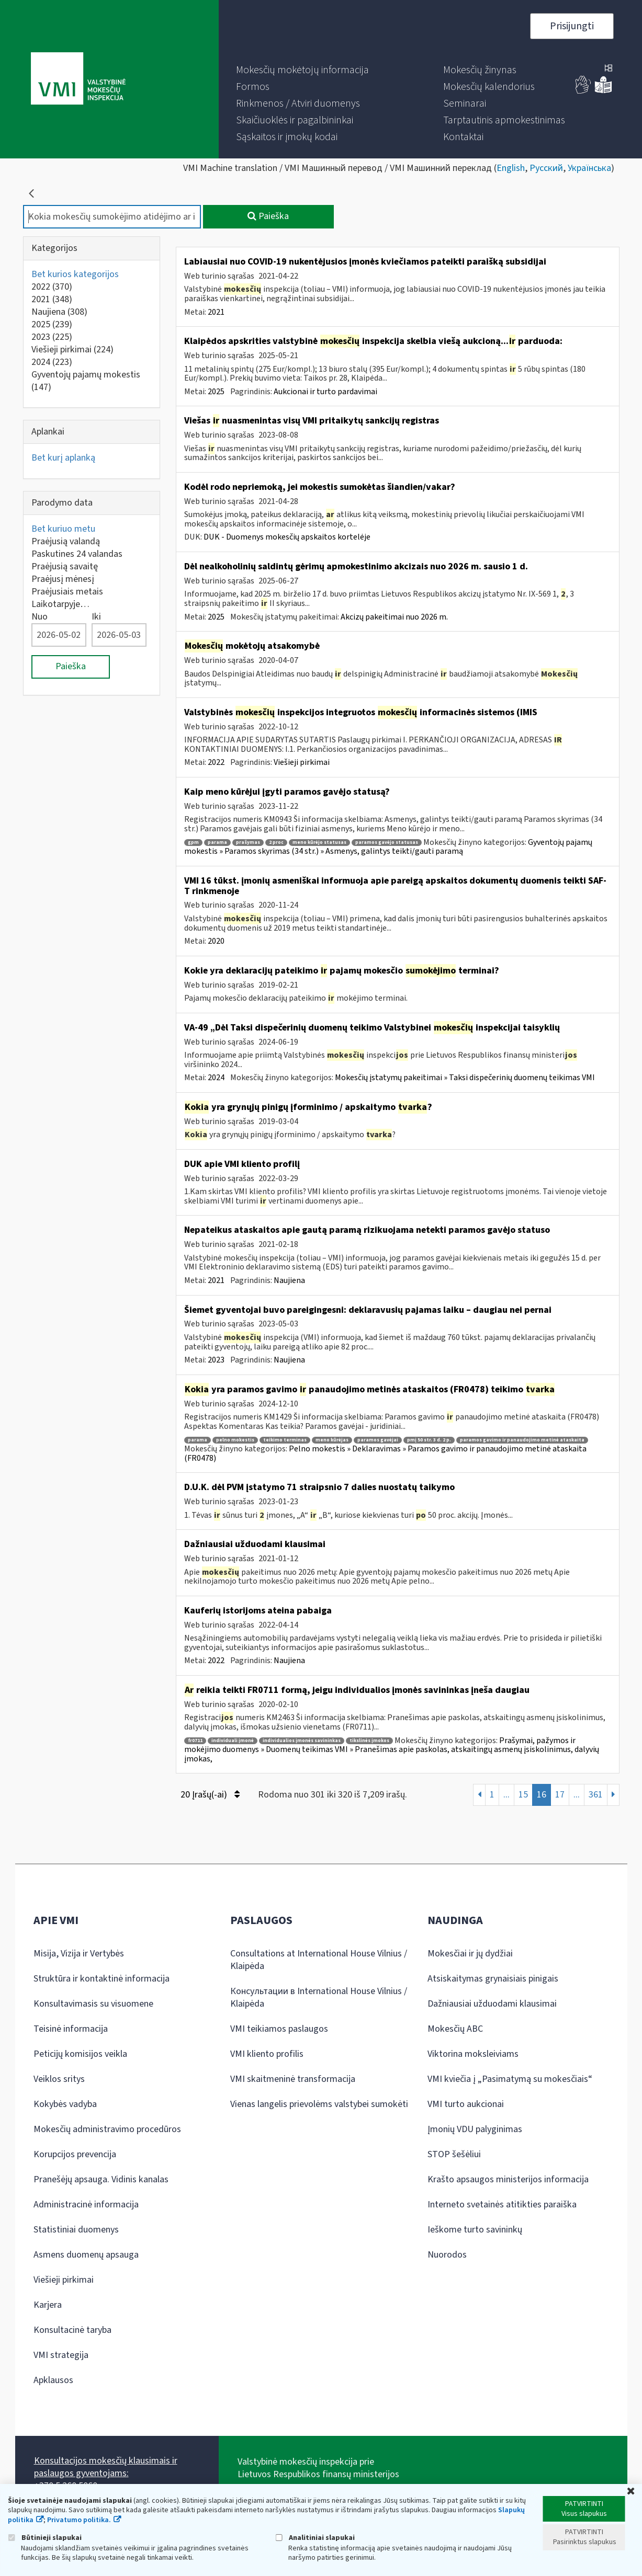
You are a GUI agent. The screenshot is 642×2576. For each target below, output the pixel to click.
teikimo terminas (285, 1440)
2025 (51, 324)
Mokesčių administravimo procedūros (107, 2129)
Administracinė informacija (86, 2204)
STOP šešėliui (454, 2154)
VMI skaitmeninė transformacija (292, 2079)
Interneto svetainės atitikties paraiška (502, 2204)
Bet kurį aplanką (63, 457)
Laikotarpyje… (60, 604)
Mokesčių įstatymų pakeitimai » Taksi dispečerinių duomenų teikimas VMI (465, 1077)
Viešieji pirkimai (72, 349)
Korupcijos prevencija (74, 2154)
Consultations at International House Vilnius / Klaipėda (318, 1960)
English (511, 168)
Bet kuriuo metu (63, 528)
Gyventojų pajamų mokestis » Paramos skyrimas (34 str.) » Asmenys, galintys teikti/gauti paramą (388, 847)
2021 (51, 299)
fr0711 (195, 1740)
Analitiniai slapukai (315, 2538)
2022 (51, 286)
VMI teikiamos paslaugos (279, 2028)
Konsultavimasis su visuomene (93, 2003)
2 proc (276, 842)
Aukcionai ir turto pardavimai (325, 391)
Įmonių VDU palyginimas (474, 2129)
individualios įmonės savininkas (302, 1740)
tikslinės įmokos (369, 1740)
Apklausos (53, 2380)
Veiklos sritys (59, 2079)
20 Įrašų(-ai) (210, 1794)
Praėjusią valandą (65, 541)
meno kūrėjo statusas (319, 842)
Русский (546, 168)
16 (541, 1794)
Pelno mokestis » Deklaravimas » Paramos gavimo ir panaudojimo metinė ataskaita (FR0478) (385, 1453)
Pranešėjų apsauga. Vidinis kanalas (100, 2179)
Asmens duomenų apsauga (86, 2254)
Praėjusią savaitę (64, 566)
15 (523, 1794)
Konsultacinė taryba (72, 2330)
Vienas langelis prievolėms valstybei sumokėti (319, 2104)
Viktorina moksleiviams (473, 2053)
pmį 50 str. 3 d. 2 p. (429, 1440)
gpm (193, 842)
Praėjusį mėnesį (62, 579)
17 (560, 1794)
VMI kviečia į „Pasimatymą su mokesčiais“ (509, 2079)
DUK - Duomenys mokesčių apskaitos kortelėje (287, 537)
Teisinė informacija (70, 2028)
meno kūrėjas (332, 1440)
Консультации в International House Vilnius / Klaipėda (318, 1997)
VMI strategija (60, 2355)
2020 (216, 941)
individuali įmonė (232, 1740)
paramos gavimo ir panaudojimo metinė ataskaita (522, 1440)
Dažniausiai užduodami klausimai (492, 2003)
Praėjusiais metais (67, 591)
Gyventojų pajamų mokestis (85, 381)
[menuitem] (302, 70)
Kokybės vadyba (65, 2104)
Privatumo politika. (79, 2520)
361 (596, 1794)
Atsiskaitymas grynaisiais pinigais (492, 1978)
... (506, 1794)
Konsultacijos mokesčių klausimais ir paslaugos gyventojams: (105, 2467)
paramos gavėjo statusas (386, 842)
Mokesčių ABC (455, 2028)
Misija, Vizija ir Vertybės (78, 1953)
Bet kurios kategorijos (75, 274)
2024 (51, 362)
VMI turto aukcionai (465, 2104)
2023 (51, 337)
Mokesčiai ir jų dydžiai (470, 1953)
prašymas (248, 842)
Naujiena (59, 311)
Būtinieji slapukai (45, 2538)
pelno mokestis (235, 1440)
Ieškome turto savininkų (474, 2229)
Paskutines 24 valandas (76, 553)
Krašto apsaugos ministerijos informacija (508, 2179)
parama (217, 842)
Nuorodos (447, 2254)
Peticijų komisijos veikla (80, 2053)
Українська (589, 168)
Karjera (47, 2304)
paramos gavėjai (377, 1440)
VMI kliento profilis (266, 2053)
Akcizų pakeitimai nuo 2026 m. (394, 617)
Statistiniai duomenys (76, 2229)
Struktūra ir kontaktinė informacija (101, 1978)
